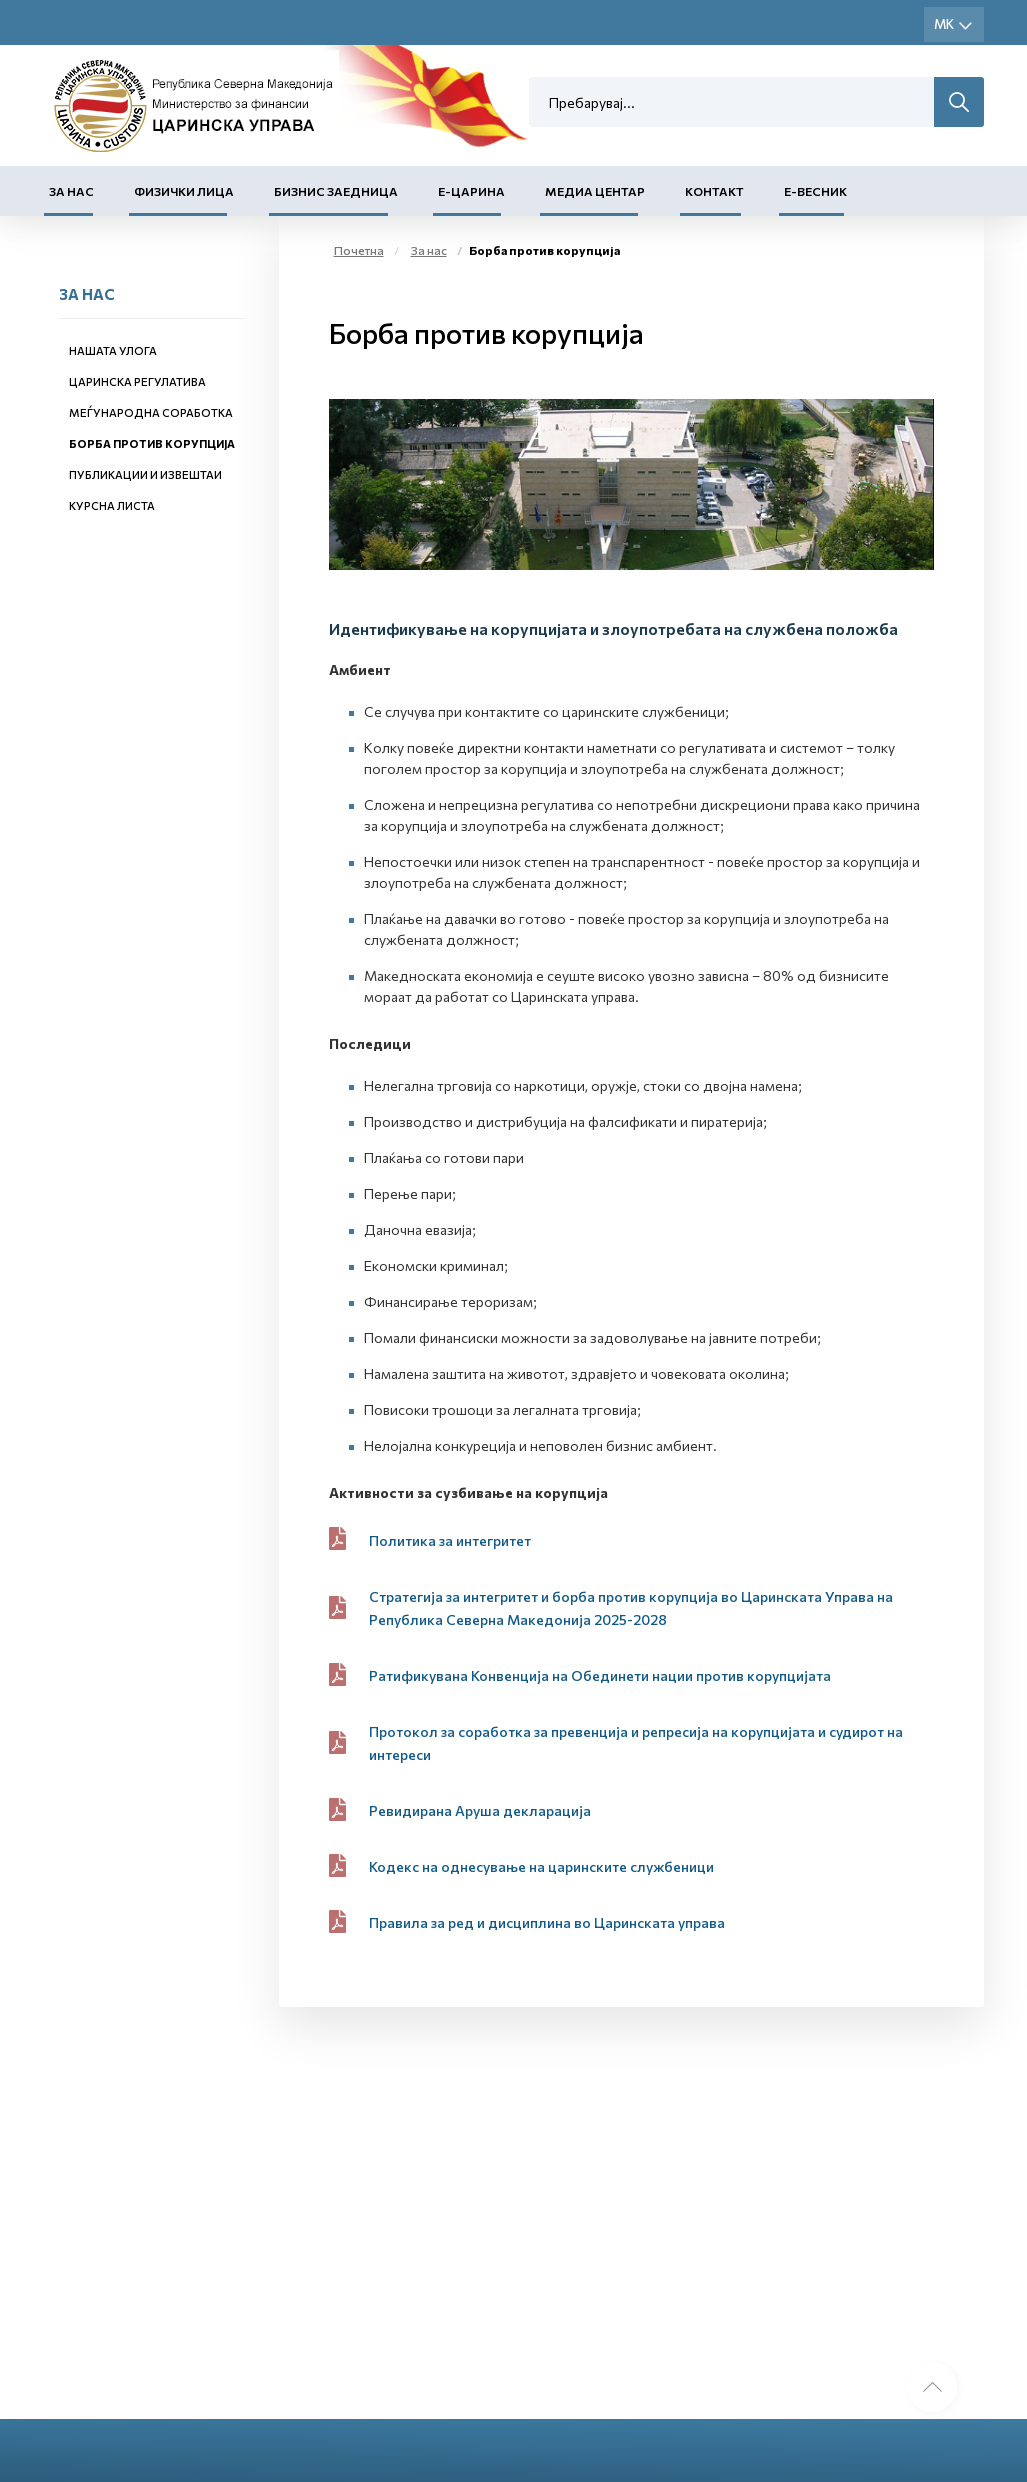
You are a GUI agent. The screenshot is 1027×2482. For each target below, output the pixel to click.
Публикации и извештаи (145, 474)
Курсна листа (112, 505)
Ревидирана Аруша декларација (480, 1810)
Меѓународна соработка (151, 412)
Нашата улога (113, 350)
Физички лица (184, 191)
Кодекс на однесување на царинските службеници (541, 1866)
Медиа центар (595, 191)
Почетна (359, 250)
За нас (71, 191)
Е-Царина (471, 191)
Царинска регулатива (137, 381)
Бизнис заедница (336, 191)
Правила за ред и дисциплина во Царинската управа (547, 1922)
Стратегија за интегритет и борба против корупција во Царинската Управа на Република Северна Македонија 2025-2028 (631, 1608)
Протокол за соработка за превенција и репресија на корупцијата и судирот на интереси (636, 1743)
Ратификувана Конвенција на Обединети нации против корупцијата (600, 1675)
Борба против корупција (152, 443)
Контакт (714, 191)
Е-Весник (815, 191)
